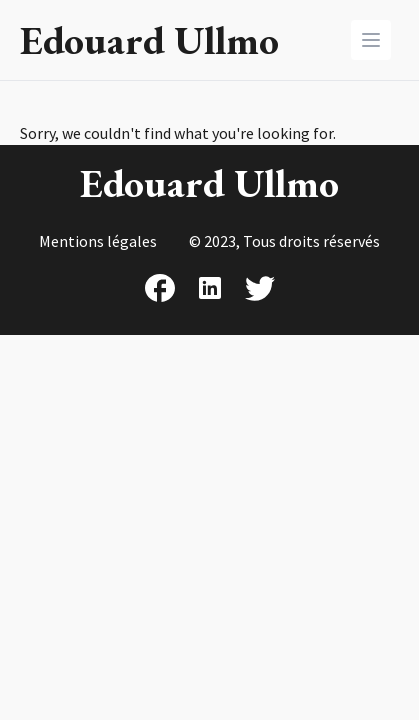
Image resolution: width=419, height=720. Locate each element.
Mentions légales (98, 241)
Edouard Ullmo (149, 40)
